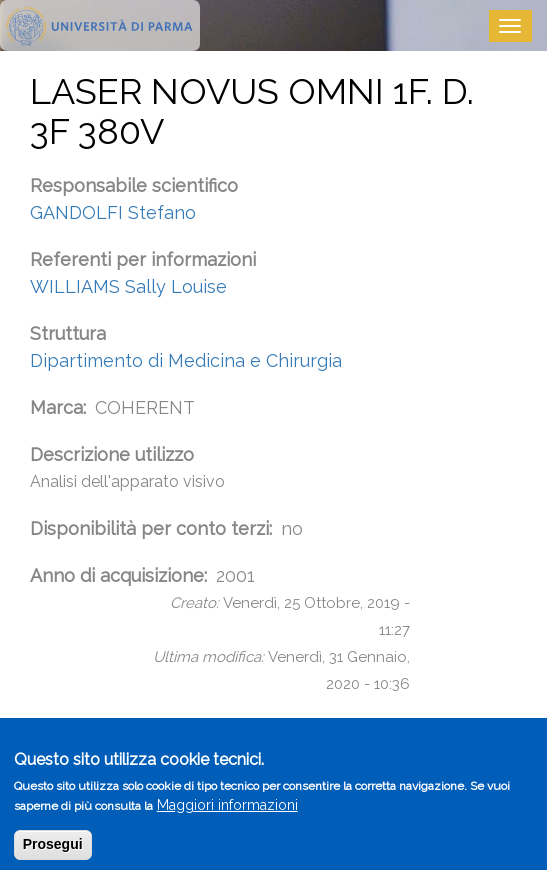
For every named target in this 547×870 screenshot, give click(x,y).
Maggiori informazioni (227, 814)
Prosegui (53, 853)
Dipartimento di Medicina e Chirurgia (186, 360)
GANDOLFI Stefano (113, 212)
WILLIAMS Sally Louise (128, 286)
